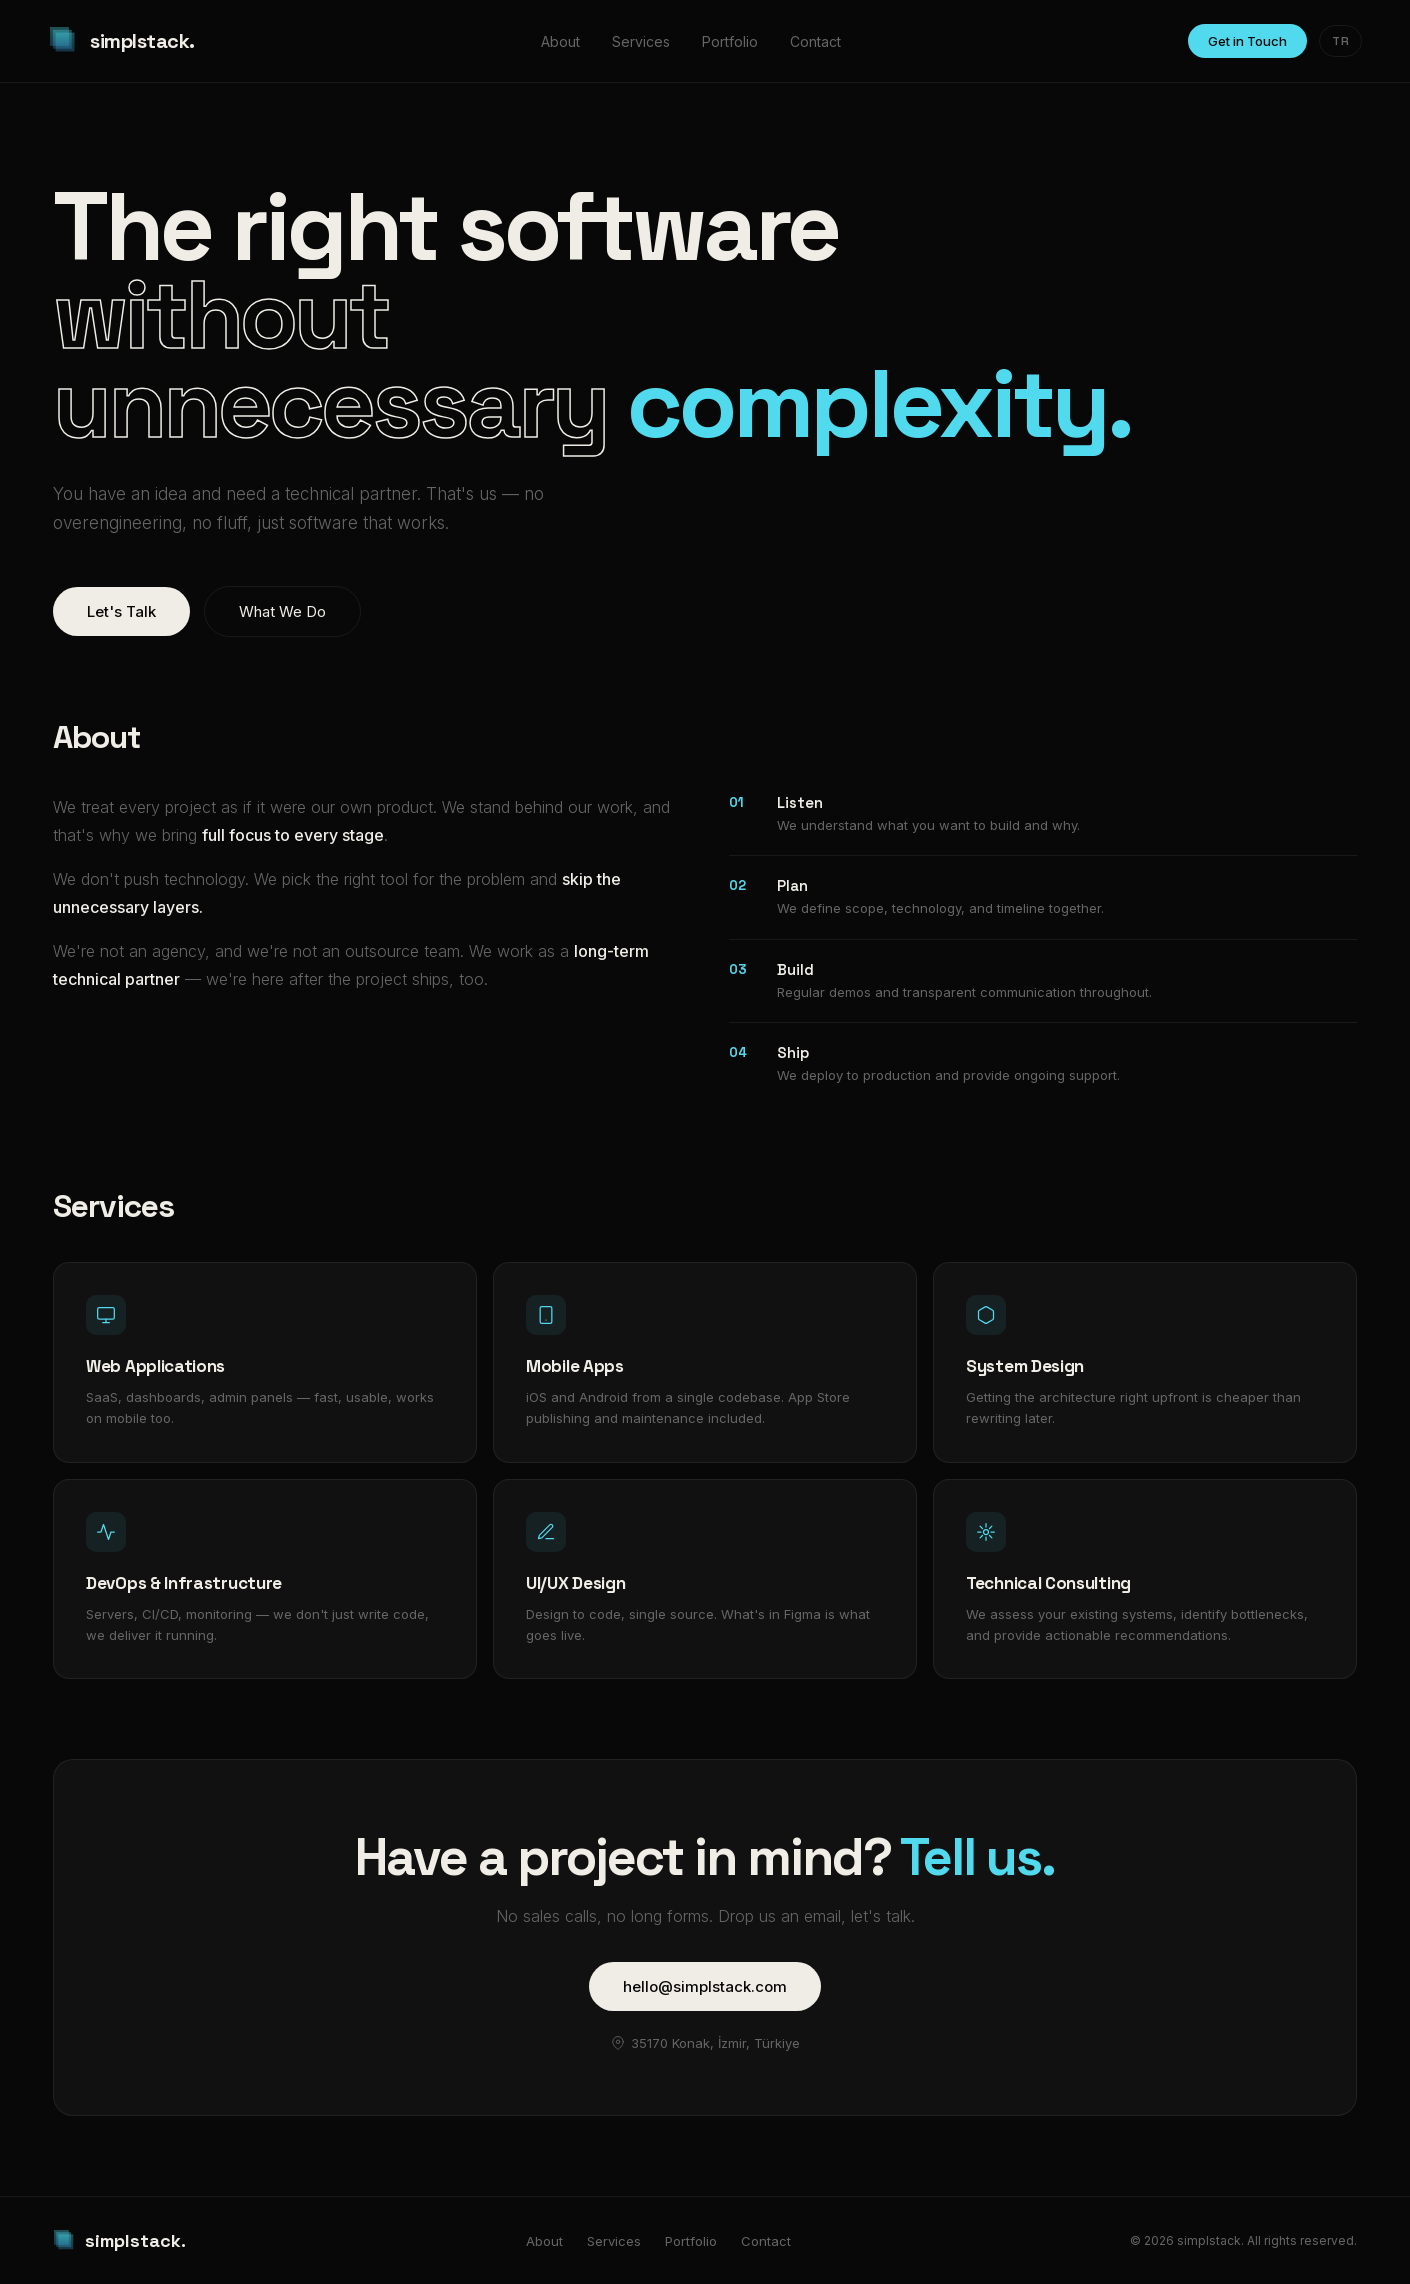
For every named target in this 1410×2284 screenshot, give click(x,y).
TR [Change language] (1340, 41)
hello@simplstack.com (705, 1986)
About (560, 41)
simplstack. (121, 41)
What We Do (282, 611)
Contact (815, 41)
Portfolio (730, 41)
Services (641, 41)
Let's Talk (121, 611)
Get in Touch (1247, 41)
